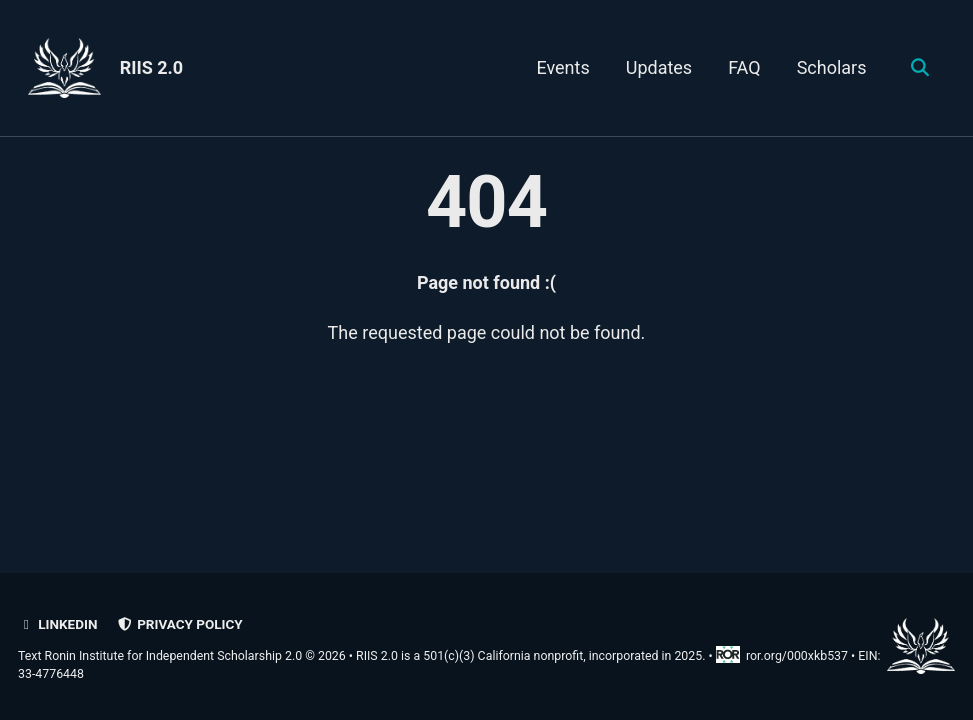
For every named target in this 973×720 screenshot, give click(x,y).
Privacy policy (180, 624)
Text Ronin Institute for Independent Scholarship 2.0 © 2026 (182, 656)
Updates (659, 67)
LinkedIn (57, 624)
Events (562, 67)
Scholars (832, 67)
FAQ (744, 67)
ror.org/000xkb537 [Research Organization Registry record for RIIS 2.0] (783, 656)
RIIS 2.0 (152, 67)
